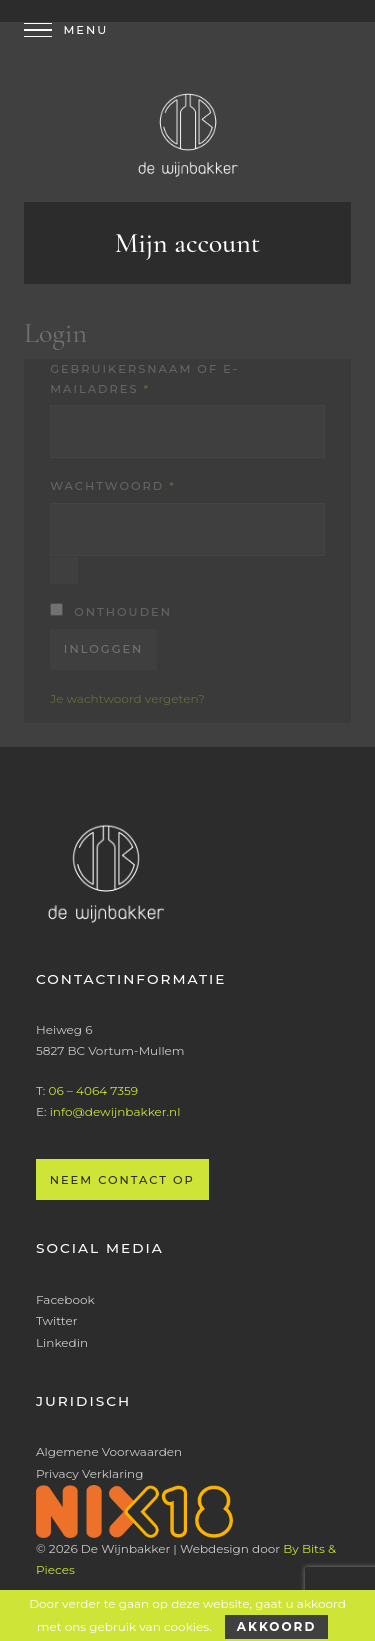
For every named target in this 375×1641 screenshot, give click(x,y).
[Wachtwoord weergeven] (63, 570)
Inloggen (104, 649)
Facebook (65, 1299)
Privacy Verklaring (89, 1473)
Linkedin (62, 1342)
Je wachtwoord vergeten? (127, 698)
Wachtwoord (113, 486)
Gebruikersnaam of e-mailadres (144, 379)
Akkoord (276, 1626)
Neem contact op (122, 1180)
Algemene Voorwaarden (109, 1451)
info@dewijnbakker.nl (115, 1111)
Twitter (57, 1320)
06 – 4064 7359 (93, 1090)
